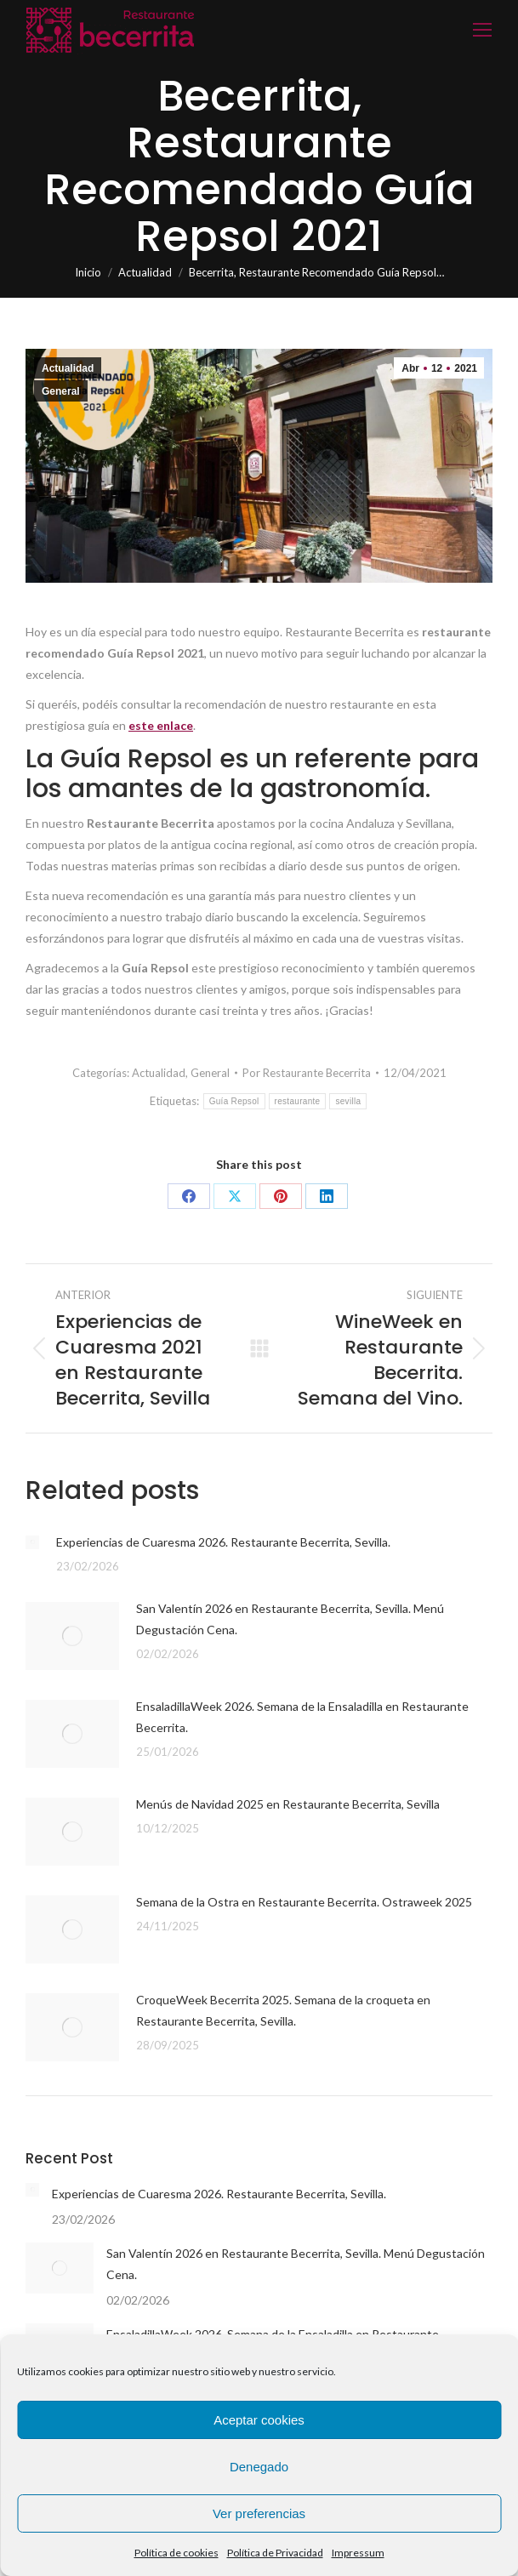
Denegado (259, 2466)
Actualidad (68, 368)
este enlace (160, 725)
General (61, 391)
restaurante (298, 1101)
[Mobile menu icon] (482, 30)
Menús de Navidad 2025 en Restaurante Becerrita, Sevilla (288, 1804)
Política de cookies (176, 2552)
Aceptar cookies (259, 2420)
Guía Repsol (234, 1101)
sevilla (348, 1101)
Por (306, 1073)
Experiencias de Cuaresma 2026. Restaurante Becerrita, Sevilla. (223, 1542)
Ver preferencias (259, 2513)
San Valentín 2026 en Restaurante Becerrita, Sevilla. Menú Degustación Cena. (290, 1619)
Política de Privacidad (275, 2552)
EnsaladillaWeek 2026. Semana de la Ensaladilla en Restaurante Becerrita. (302, 1717)
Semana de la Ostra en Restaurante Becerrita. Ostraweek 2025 (304, 1902)
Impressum (358, 2552)
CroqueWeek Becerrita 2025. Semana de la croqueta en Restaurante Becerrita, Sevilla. (283, 2010)
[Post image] (32, 1542)
